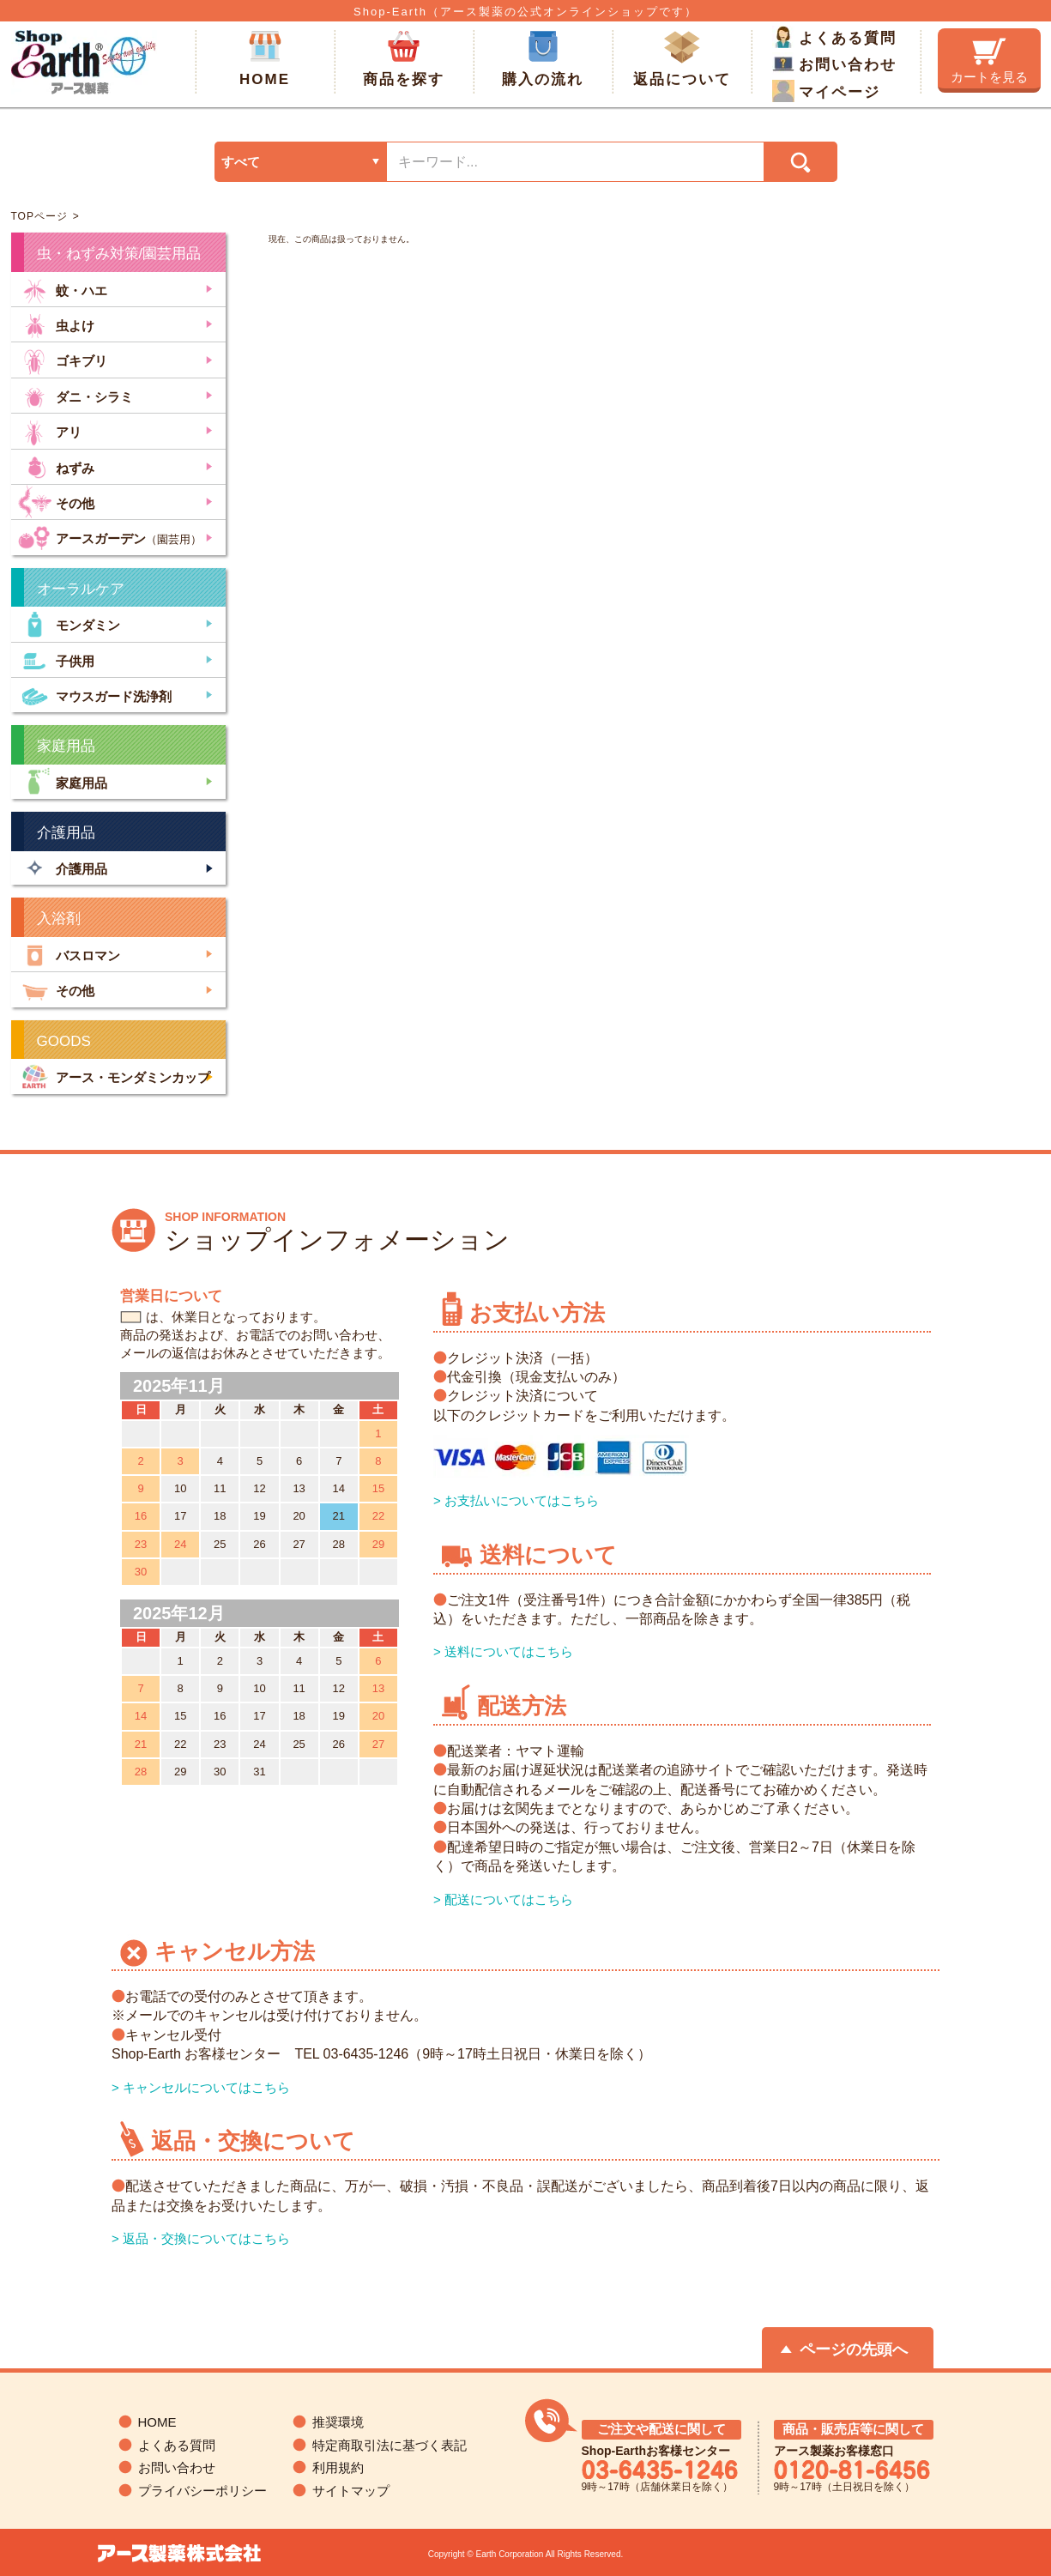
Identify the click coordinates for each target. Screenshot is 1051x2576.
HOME (264, 59)
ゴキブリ (62, 359)
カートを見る (989, 61)
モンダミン (69, 623)
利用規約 (338, 2467)
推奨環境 (338, 2422)
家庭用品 (62, 781)
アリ (50, 430)
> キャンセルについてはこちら (201, 2087)
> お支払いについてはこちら (516, 1500)
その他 (56, 501)
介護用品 (62, 868)
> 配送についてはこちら (503, 1899)
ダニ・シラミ (75, 395)
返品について (682, 59)
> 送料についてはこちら (503, 1651)
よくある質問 (834, 37)
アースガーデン (110, 536)
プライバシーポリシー (202, 2490)
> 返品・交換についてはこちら (201, 2238)
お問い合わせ (834, 63)
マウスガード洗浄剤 (95, 694)
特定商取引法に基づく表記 (389, 2445)
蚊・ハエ (62, 288)
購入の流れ (542, 59)
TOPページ (39, 216)
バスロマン (69, 954)
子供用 (56, 659)
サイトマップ (351, 2490)
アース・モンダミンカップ (114, 1075)
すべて (240, 161)
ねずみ (56, 466)
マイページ (826, 91)
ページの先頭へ (854, 2349)
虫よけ (56, 324)
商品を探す (403, 59)
